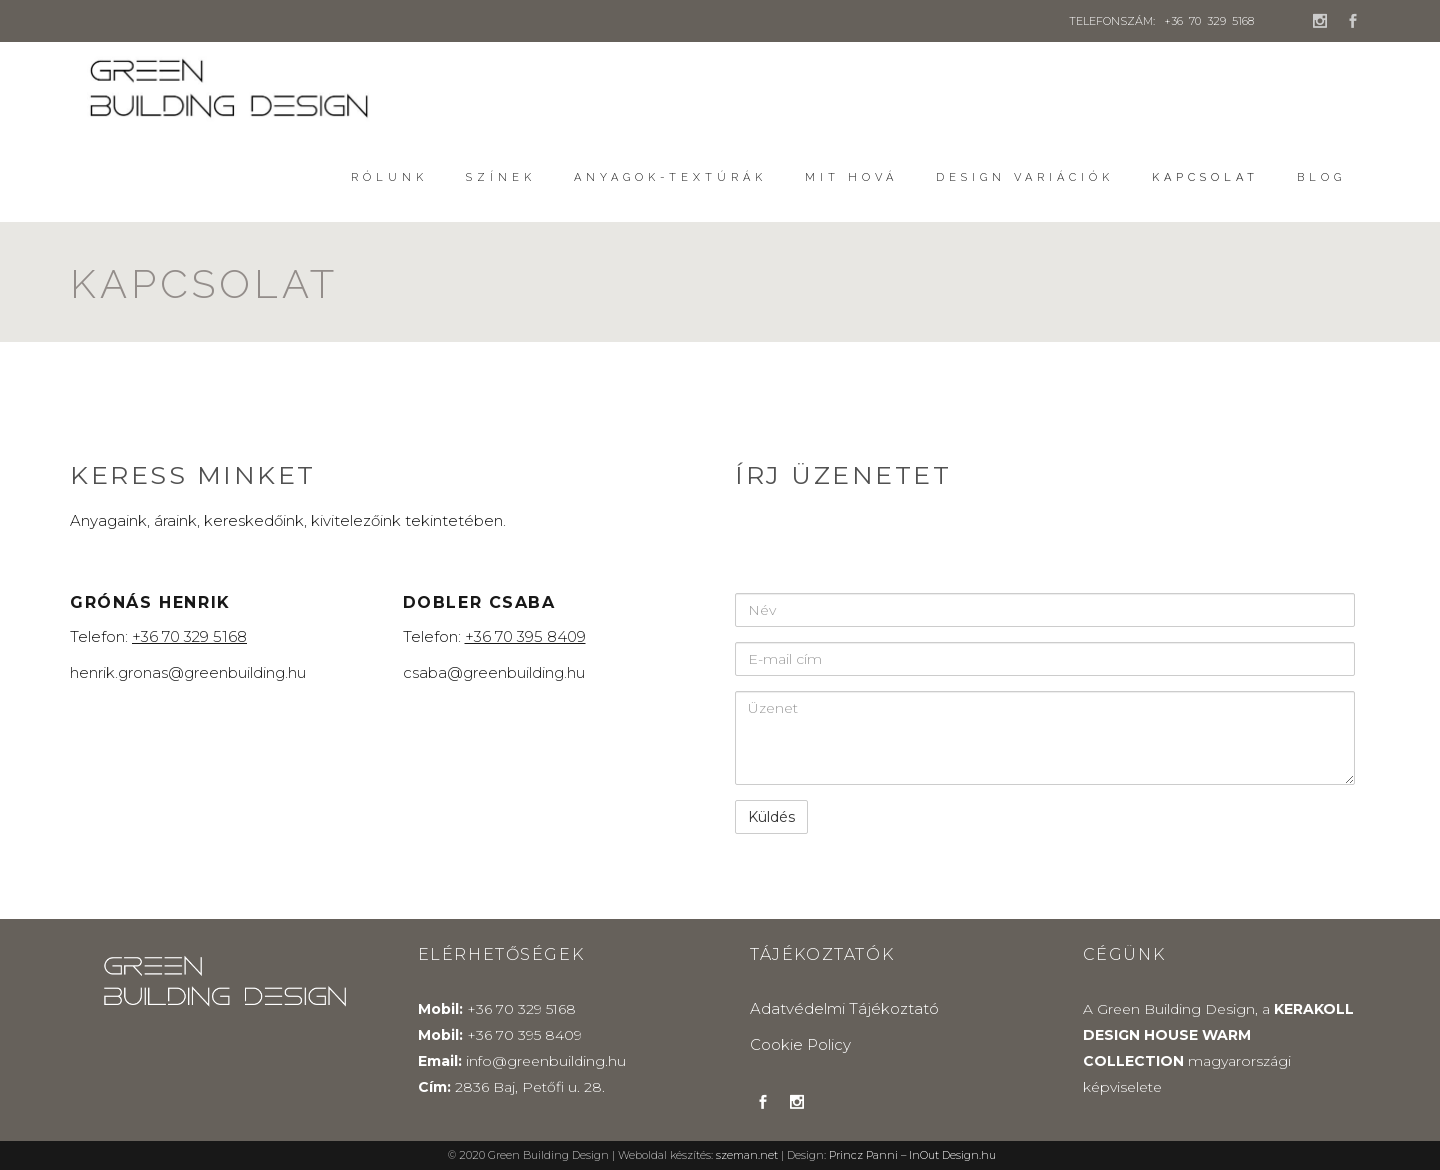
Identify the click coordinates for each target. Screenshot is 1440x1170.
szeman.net (747, 1155)
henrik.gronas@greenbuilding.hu (188, 672)
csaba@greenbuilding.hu (494, 672)
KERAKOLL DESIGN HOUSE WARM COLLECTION (1218, 1035)
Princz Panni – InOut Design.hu (912, 1155)
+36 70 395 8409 (524, 1035)
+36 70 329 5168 (1209, 21)
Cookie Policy (800, 1044)
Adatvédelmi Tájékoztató (844, 1008)
